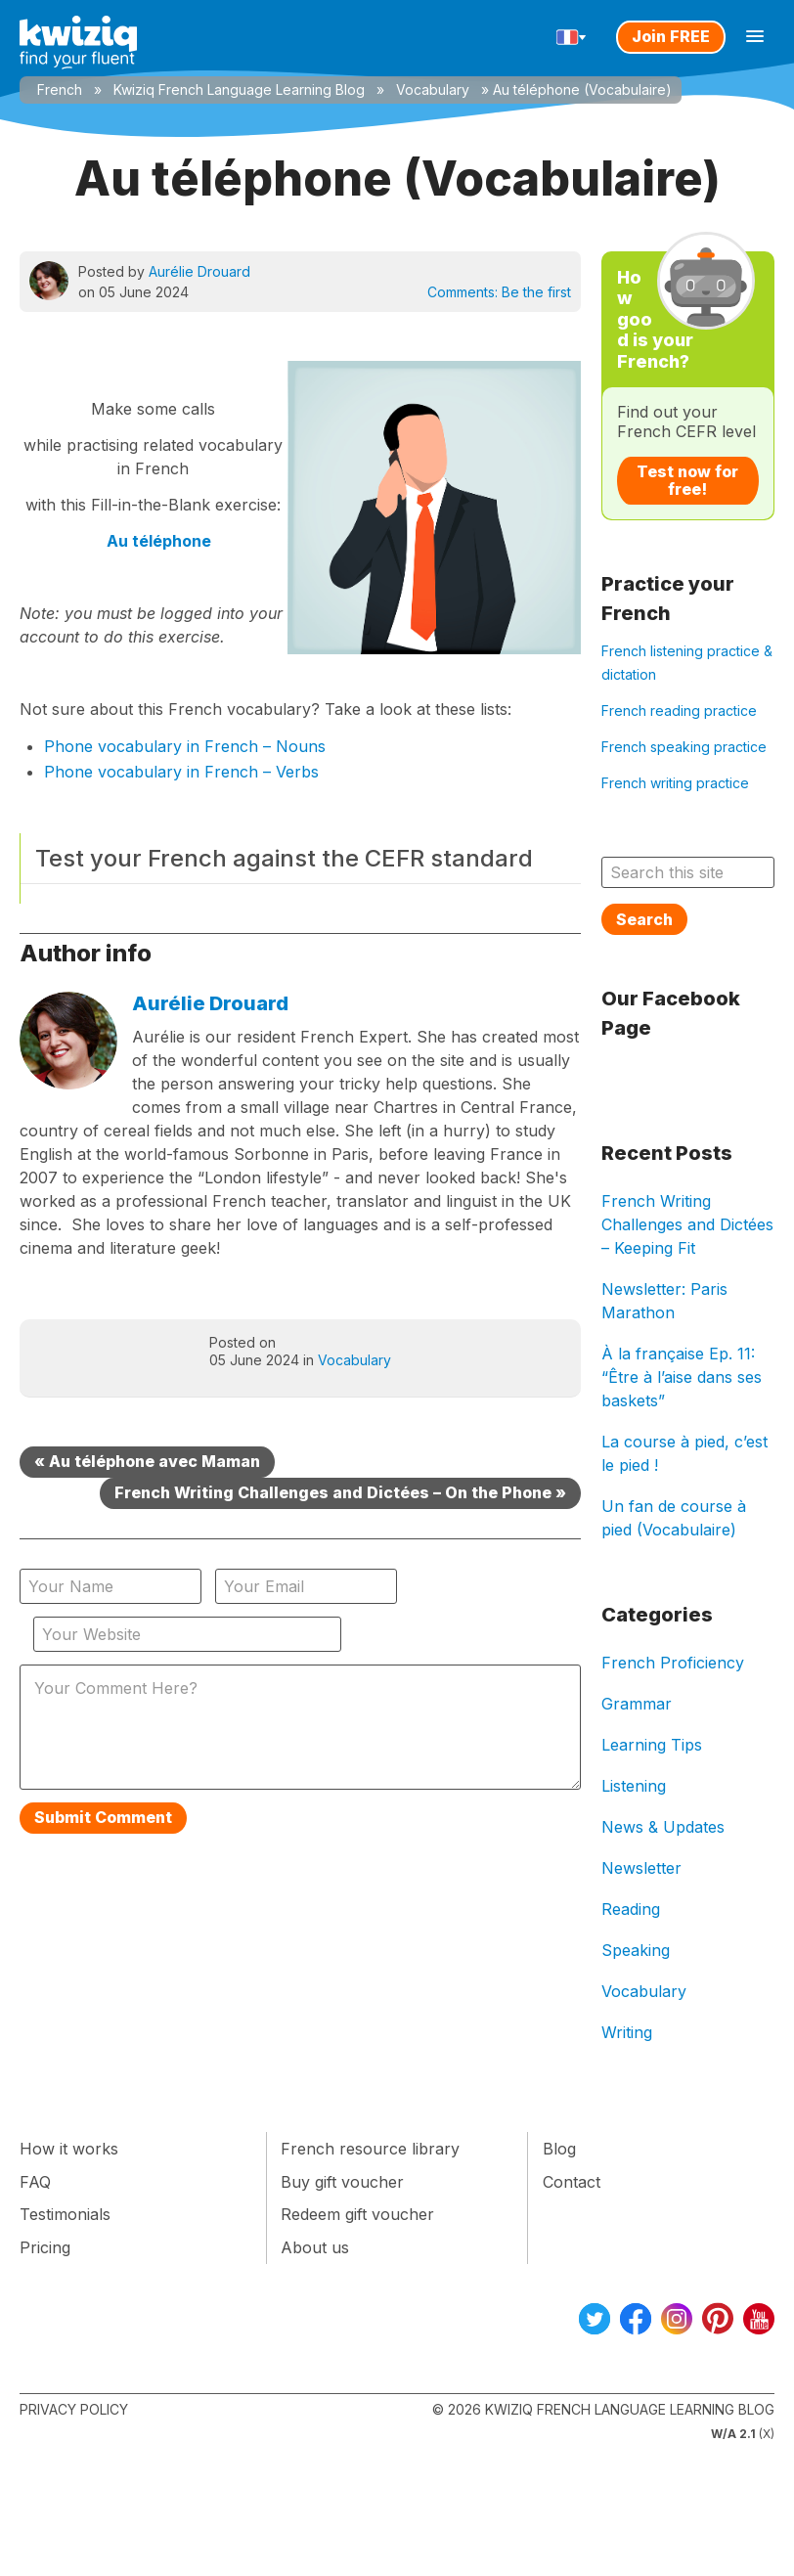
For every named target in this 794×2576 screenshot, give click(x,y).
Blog (559, 2148)
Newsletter (641, 1868)
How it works (69, 2148)
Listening (633, 1786)
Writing (626, 2032)
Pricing (45, 2247)
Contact (571, 2182)
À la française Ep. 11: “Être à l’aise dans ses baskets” (681, 1377)
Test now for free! (687, 480)
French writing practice (675, 783)
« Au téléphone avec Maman (147, 1461)
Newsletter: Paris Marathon (664, 1300)
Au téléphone (159, 541)
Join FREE (671, 36)
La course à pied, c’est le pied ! (684, 1453)
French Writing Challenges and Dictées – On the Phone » (340, 1492)
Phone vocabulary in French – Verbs (181, 771)
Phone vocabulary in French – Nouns (185, 746)
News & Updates (663, 1827)
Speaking (635, 1950)
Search (644, 919)
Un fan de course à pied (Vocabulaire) (673, 1517)
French (59, 89)
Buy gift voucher (342, 2182)
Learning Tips (651, 1744)
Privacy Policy (74, 2409)
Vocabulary (432, 89)
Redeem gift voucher (357, 2214)
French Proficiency (672, 1662)
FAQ (35, 2182)
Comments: (499, 292)
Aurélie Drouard (199, 271)
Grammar (636, 1703)
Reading (630, 1909)
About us (315, 2247)
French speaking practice (684, 746)
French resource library (370, 2148)
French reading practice (679, 710)
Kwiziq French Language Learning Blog (239, 89)
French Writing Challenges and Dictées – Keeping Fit (687, 1224)
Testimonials (65, 2214)
